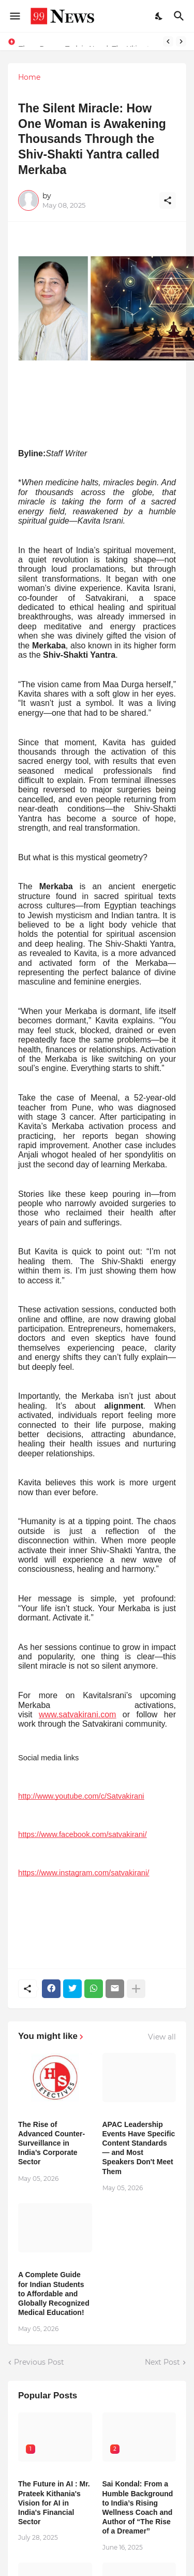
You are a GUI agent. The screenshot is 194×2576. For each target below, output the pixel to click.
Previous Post (39, 2362)
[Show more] (136, 1988)
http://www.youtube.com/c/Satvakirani (81, 1796)
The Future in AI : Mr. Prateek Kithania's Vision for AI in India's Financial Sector (54, 2503)
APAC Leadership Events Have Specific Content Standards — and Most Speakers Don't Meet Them (138, 2148)
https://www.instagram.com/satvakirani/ (83, 1873)
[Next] (181, 41)
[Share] (167, 200)
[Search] (180, 16)
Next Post (162, 2362)
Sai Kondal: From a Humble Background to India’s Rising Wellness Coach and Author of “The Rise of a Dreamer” (137, 2507)
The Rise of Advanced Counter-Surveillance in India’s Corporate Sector (51, 2143)
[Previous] (168, 41)
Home (29, 77)
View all (162, 2036)
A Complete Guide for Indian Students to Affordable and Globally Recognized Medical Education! (53, 2293)
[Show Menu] (14, 16)
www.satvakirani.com (77, 1714)
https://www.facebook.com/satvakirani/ (82, 1834)
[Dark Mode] (159, 16)
